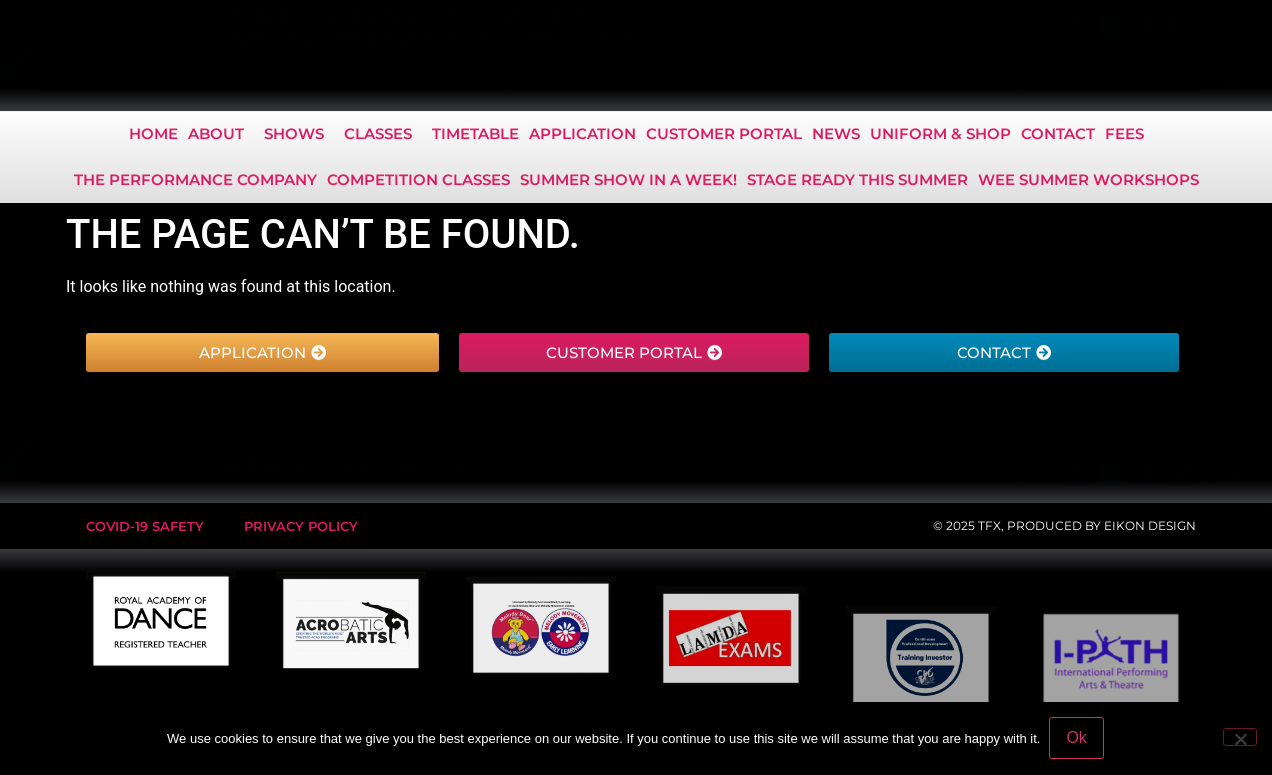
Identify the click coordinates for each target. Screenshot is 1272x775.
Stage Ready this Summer (857, 182)
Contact (1058, 136)
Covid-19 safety (145, 526)
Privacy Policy (301, 526)
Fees (1124, 136)
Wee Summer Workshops (1088, 182)
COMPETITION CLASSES (418, 182)
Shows (299, 137)
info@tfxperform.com (1140, 84)
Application (582, 136)
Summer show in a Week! (628, 182)
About (221, 137)
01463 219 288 (913, 84)
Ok (1077, 738)
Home (153, 136)
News (836, 136)
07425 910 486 (1016, 84)
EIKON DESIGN (1150, 525)
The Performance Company (195, 182)
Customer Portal (724, 136)
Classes (383, 137)
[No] (1240, 738)
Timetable (475, 136)
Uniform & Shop (940, 136)
